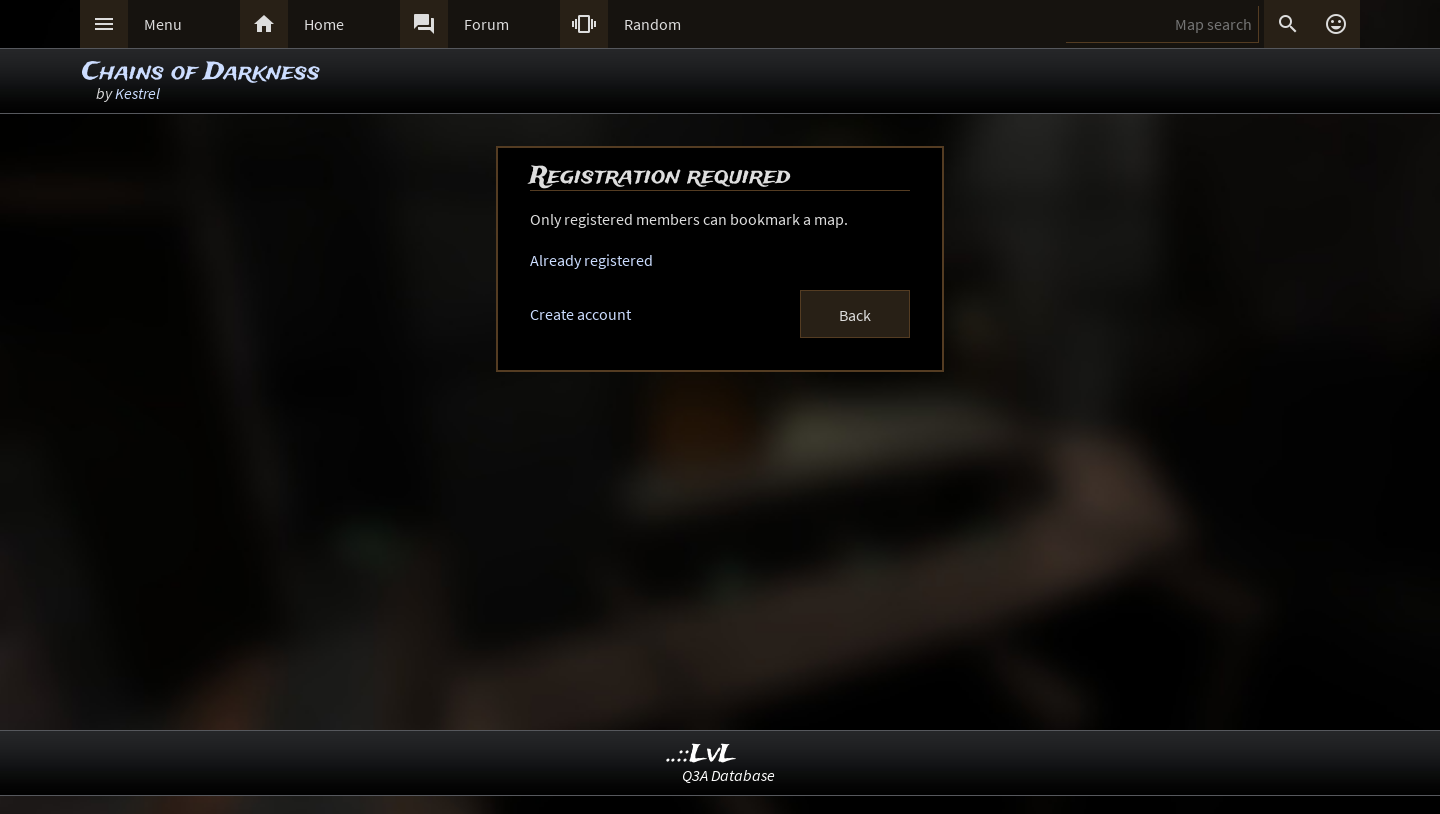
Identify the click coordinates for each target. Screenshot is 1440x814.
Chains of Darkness (201, 72)
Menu (163, 24)
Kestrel (137, 93)
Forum (486, 24)
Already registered (591, 260)
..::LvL (701, 754)
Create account (580, 314)
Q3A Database (728, 775)
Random (652, 24)
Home (324, 24)
